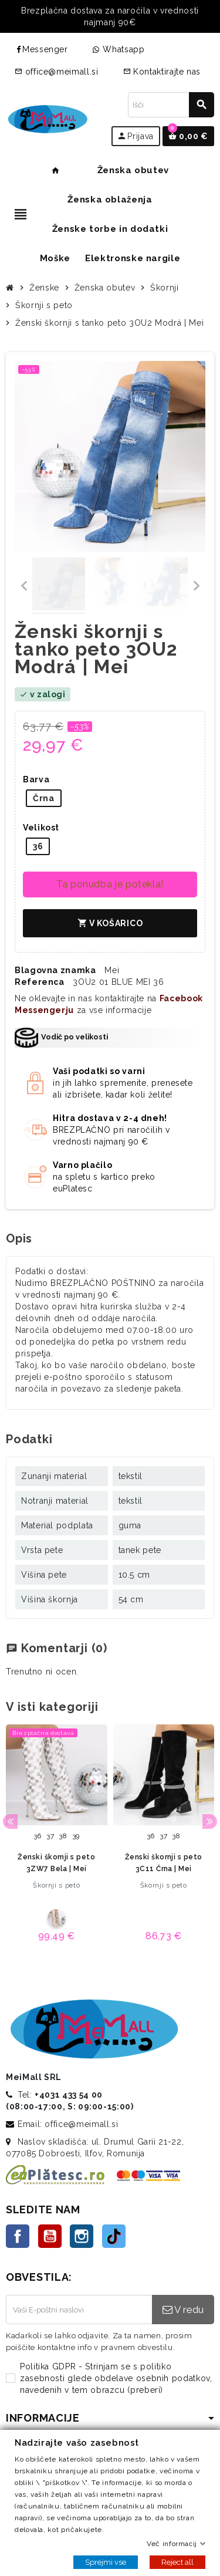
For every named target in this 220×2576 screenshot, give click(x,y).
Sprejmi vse (105, 2562)
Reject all (177, 2562)
